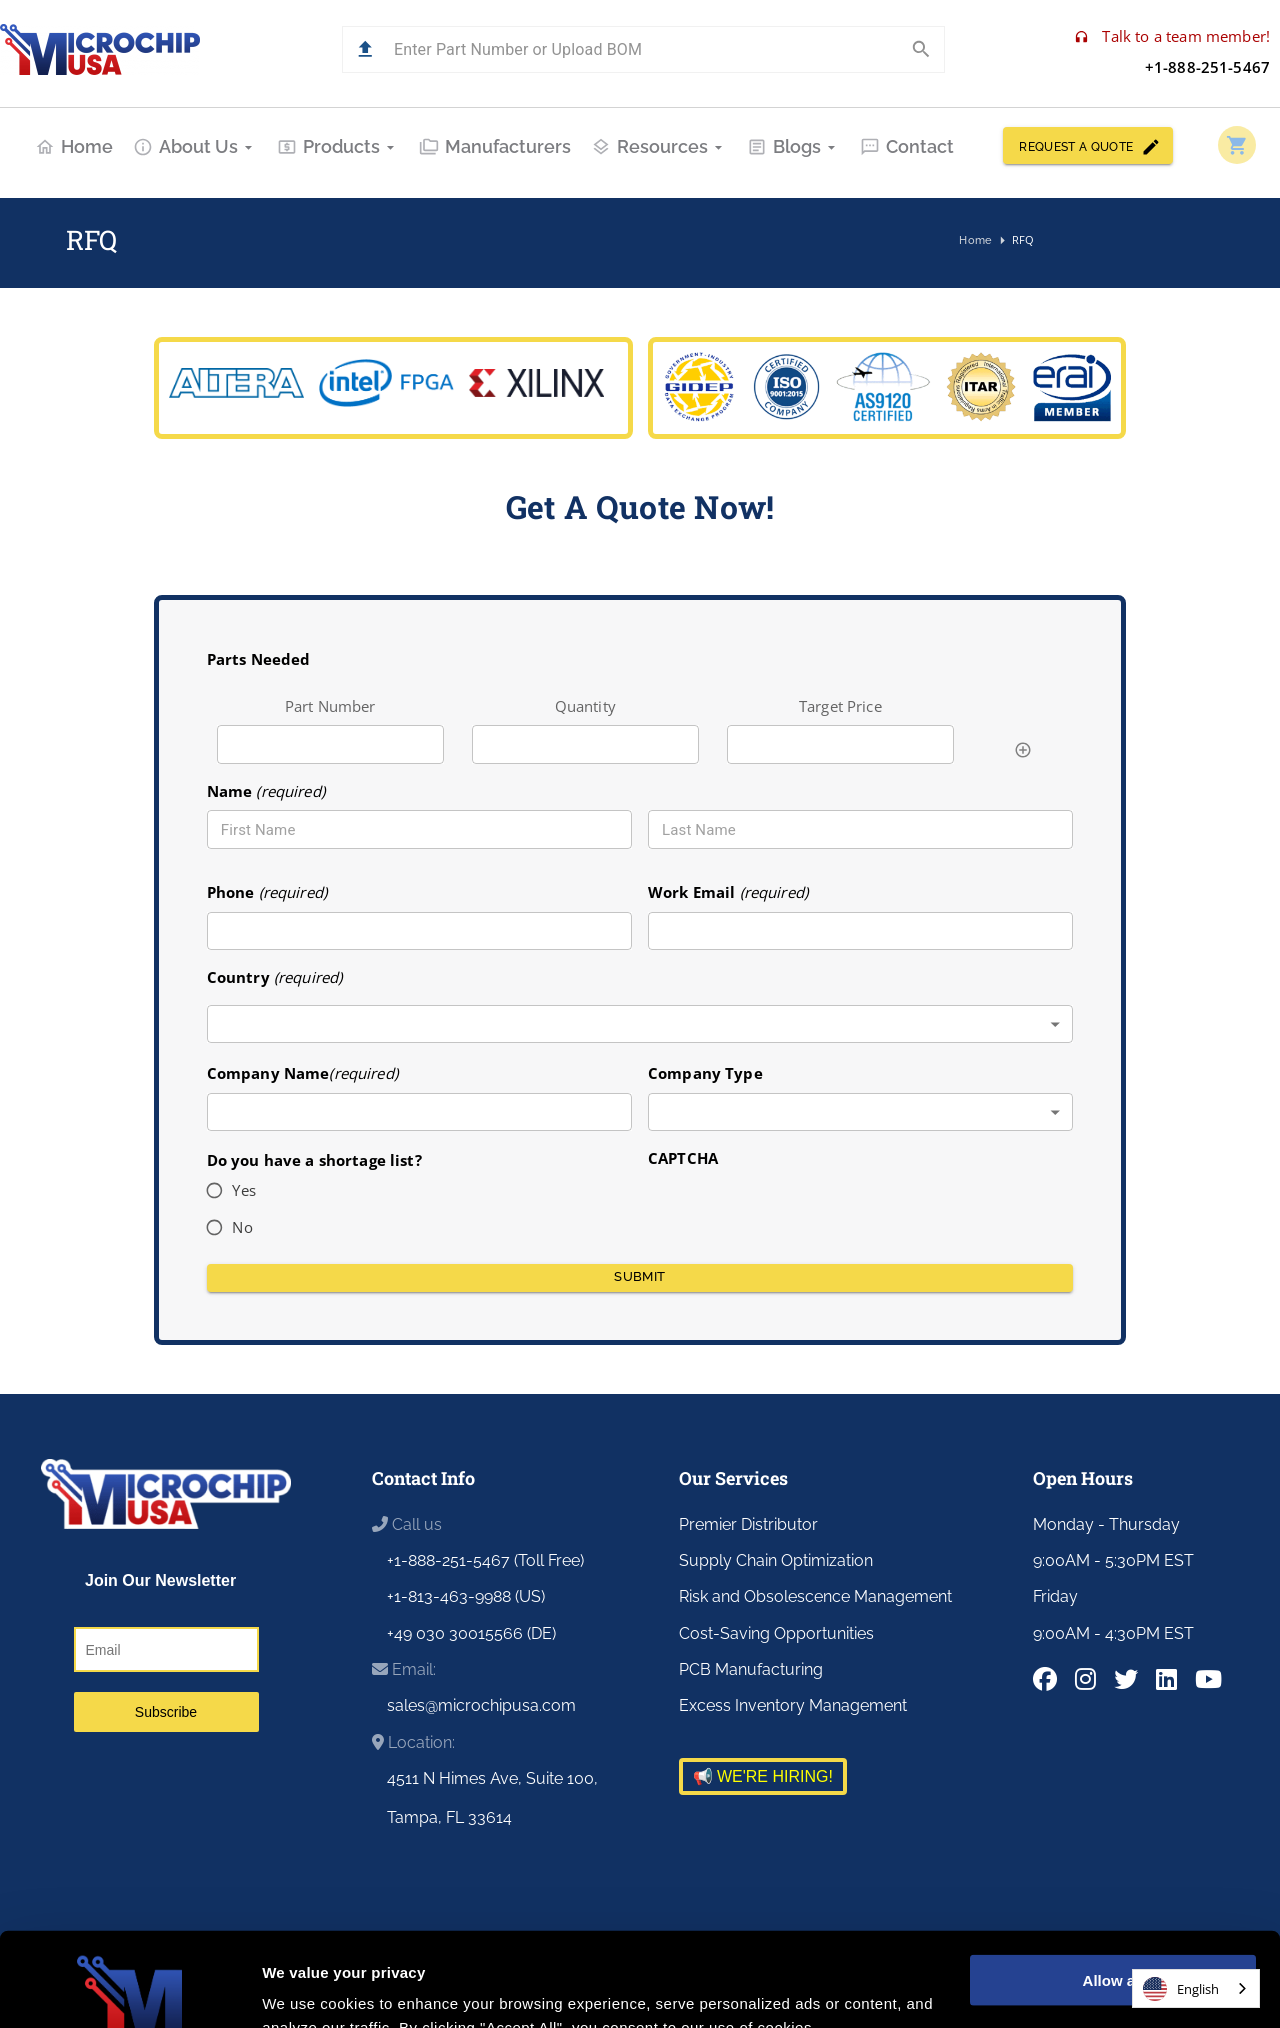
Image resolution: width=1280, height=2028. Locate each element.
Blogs (793, 146)
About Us (195, 146)
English (1181, 1989)
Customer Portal (1053, 2000)
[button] (365, 49)
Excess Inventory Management (793, 1705)
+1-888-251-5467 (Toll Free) (485, 1560)
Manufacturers (495, 146)
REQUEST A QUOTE (1088, 145)
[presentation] (800, 1209)
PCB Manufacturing (751, 1669)
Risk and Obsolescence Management (815, 1596)
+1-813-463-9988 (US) (466, 1596)
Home (74, 146)
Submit (640, 1278)
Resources (659, 146)
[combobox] (640, 1024)
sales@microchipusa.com (481, 1705)
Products (338, 146)
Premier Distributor (748, 1524)
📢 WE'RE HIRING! (763, 1776)
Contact (907, 146)
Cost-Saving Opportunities (776, 1633)
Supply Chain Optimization (776, 1560)
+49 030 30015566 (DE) (471, 1633)
